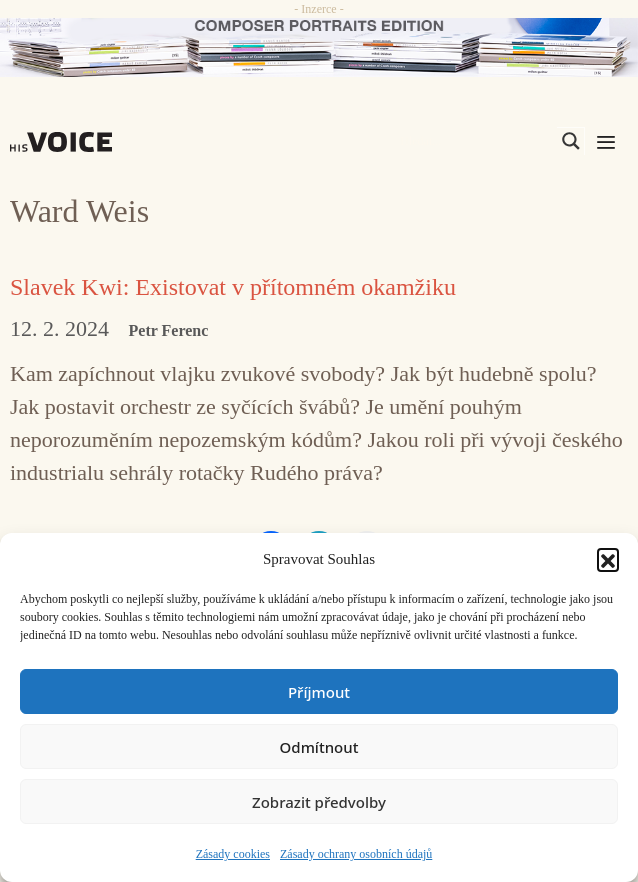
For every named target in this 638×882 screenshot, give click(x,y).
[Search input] (476, 141)
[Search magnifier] (571, 141)
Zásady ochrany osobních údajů (356, 854)
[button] (608, 559)
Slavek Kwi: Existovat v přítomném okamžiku (233, 287)
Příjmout (319, 692)
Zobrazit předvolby (319, 802)
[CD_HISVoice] (319, 47)
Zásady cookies (233, 854)
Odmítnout (319, 747)
